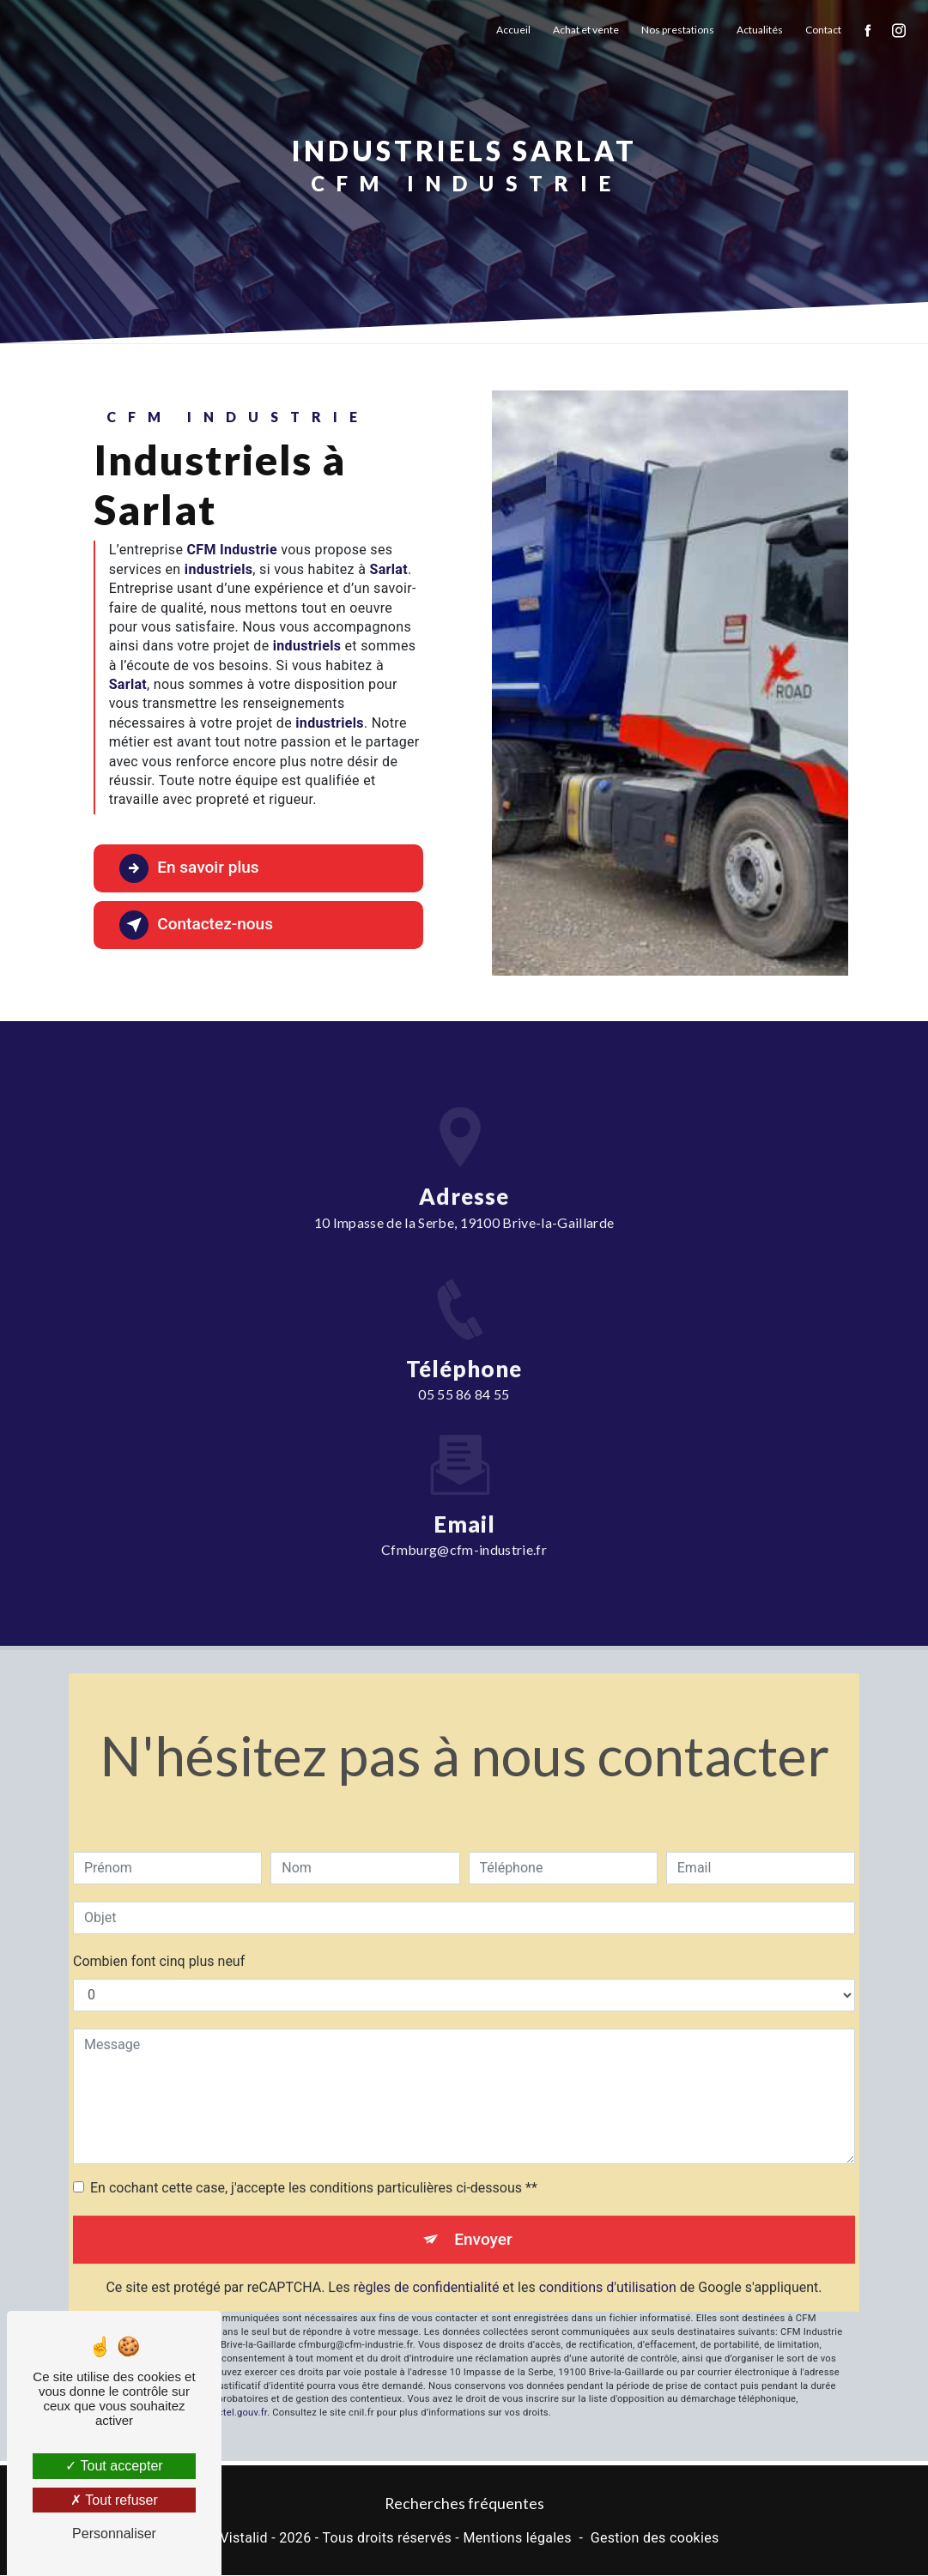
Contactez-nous (197, 925)
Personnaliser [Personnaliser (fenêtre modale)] (114, 2533)
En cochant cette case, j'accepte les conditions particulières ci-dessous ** (313, 2163)
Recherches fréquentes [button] (464, 2503)
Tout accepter (113, 2465)
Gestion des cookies (655, 2538)
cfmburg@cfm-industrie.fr (464, 1525)
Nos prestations (677, 29)
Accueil (513, 29)
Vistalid (244, 2538)
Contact (823, 29)
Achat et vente (586, 29)
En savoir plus (190, 868)
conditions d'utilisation (607, 2263)
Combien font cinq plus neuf (159, 1936)
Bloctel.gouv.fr (235, 2388)
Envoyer (483, 2214)
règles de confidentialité (427, 2263)
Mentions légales (517, 2538)
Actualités (760, 29)
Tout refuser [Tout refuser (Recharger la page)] (114, 2500)
